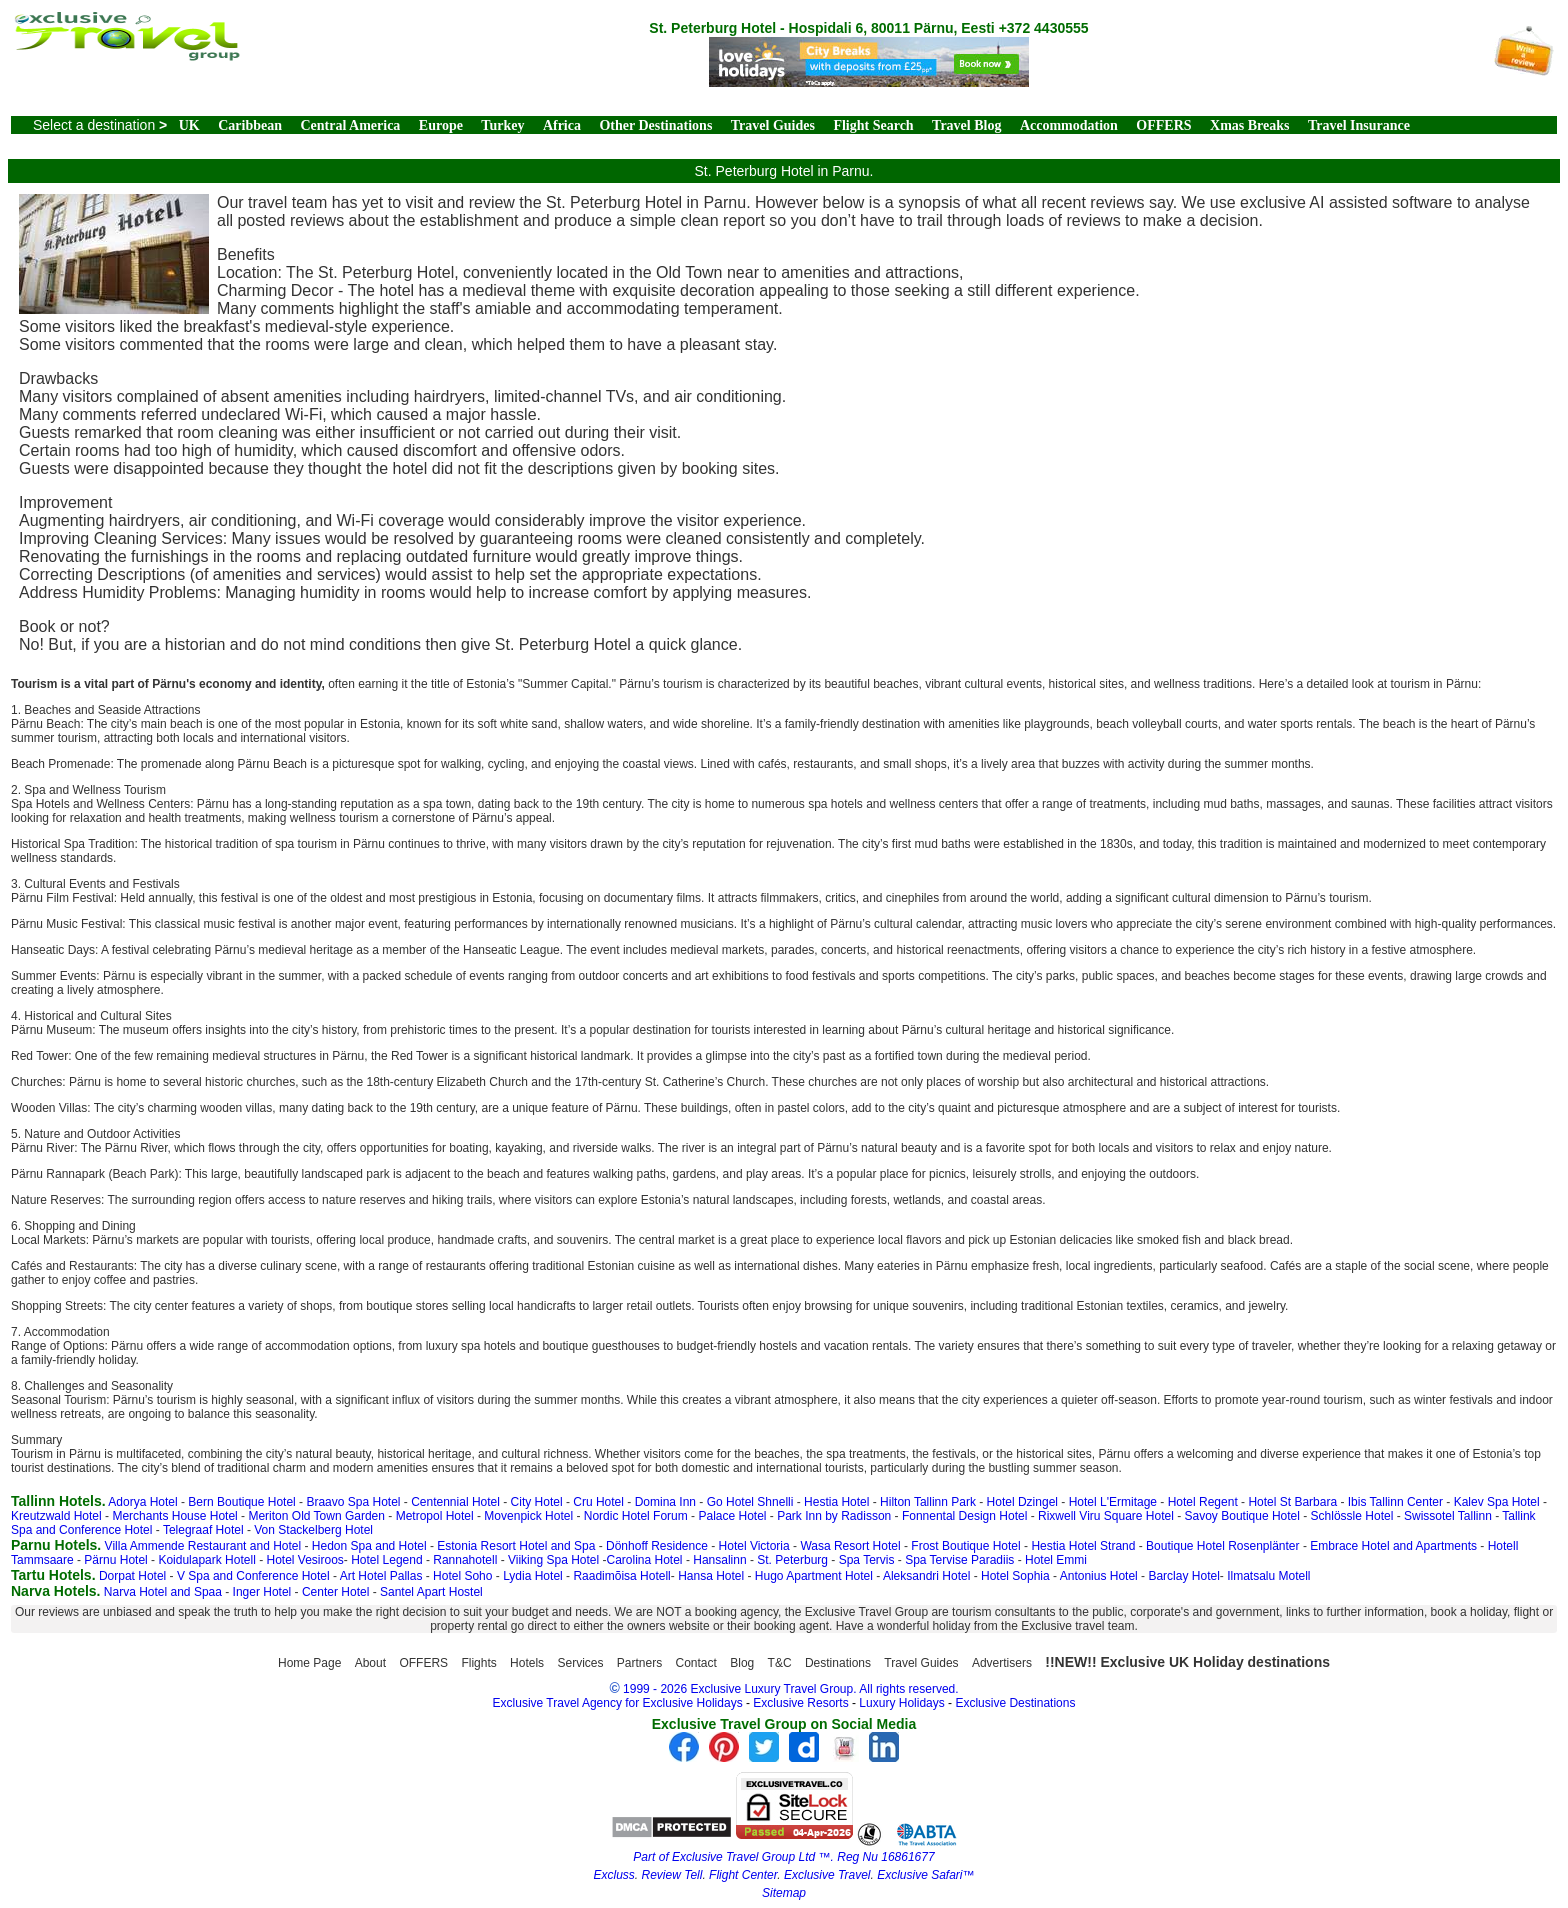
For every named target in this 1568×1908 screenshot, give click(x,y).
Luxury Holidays (901, 1703)
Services (580, 1663)
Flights (478, 1663)
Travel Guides (773, 125)
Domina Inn (665, 1502)
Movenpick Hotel (528, 1516)
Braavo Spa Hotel (353, 1502)
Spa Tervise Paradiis (959, 1560)
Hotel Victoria (754, 1546)
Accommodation (1069, 125)
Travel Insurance (1359, 125)
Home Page (309, 1663)
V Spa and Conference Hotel (253, 1576)
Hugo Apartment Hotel (814, 1576)
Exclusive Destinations (1015, 1703)
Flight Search (873, 125)
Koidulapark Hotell (206, 1560)
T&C (780, 1663)
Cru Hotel (598, 1502)
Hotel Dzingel (1022, 1502)
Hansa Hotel (711, 1576)
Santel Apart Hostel (431, 1592)
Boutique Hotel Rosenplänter (1222, 1546)
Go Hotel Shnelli (750, 1502)
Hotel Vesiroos (304, 1560)
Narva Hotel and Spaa (163, 1592)
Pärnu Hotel (115, 1560)
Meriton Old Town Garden (316, 1516)
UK (189, 125)
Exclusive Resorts (800, 1703)
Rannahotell (465, 1560)
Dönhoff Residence (657, 1546)
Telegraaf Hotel (203, 1530)
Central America (350, 125)
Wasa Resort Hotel (850, 1546)
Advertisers (1002, 1663)
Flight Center (743, 1875)
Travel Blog (966, 125)
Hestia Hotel (836, 1502)
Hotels (527, 1663)
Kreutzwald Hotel (56, 1516)
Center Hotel (335, 1592)
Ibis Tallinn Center (1395, 1502)
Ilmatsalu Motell (1268, 1576)
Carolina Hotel (645, 1560)
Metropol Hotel (435, 1516)
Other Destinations (655, 125)
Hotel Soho (462, 1576)
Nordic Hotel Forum (636, 1516)
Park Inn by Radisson (834, 1516)
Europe (441, 125)
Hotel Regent (1203, 1502)
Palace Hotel (732, 1516)
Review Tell (671, 1875)
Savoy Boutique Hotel (1242, 1516)
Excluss (613, 1875)
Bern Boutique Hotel (241, 1502)
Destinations (838, 1663)
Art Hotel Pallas (381, 1576)
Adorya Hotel (142, 1502)
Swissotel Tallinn (1448, 1516)
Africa (562, 125)
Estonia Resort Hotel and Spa (516, 1546)
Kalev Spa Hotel (1497, 1502)
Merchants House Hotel (174, 1516)
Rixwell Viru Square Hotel (1106, 1516)
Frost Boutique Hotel (965, 1546)
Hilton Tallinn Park (928, 1502)
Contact (696, 1663)
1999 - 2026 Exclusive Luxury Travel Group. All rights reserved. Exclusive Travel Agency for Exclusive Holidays (726, 1696)
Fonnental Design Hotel (964, 1516)
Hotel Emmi (1056, 1560)
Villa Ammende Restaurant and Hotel (203, 1546)
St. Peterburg (792, 1560)
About (370, 1663)
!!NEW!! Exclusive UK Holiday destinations (1187, 1662)
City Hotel (537, 1502)
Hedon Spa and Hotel (369, 1546)
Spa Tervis (867, 1560)
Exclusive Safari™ (925, 1875)
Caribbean (250, 125)
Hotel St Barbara (1292, 1502)
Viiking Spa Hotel (553, 1560)
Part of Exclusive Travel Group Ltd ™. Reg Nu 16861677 (783, 1857)
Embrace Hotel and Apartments (1393, 1546)
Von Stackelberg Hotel (313, 1530)
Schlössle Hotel (1352, 1516)
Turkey (502, 125)
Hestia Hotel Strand (1083, 1546)
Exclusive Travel (827, 1875)
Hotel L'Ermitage (1113, 1502)
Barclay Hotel (1183, 1576)
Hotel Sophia (1015, 1576)
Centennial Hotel (455, 1502)
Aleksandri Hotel (926, 1576)
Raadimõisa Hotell (621, 1576)
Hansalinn (719, 1560)
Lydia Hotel (533, 1576)
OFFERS (1163, 125)
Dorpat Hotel (132, 1576)
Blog (742, 1663)
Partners (639, 1663)
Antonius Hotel (1099, 1576)
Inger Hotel (262, 1592)
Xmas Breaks (1249, 125)
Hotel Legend (386, 1560)
